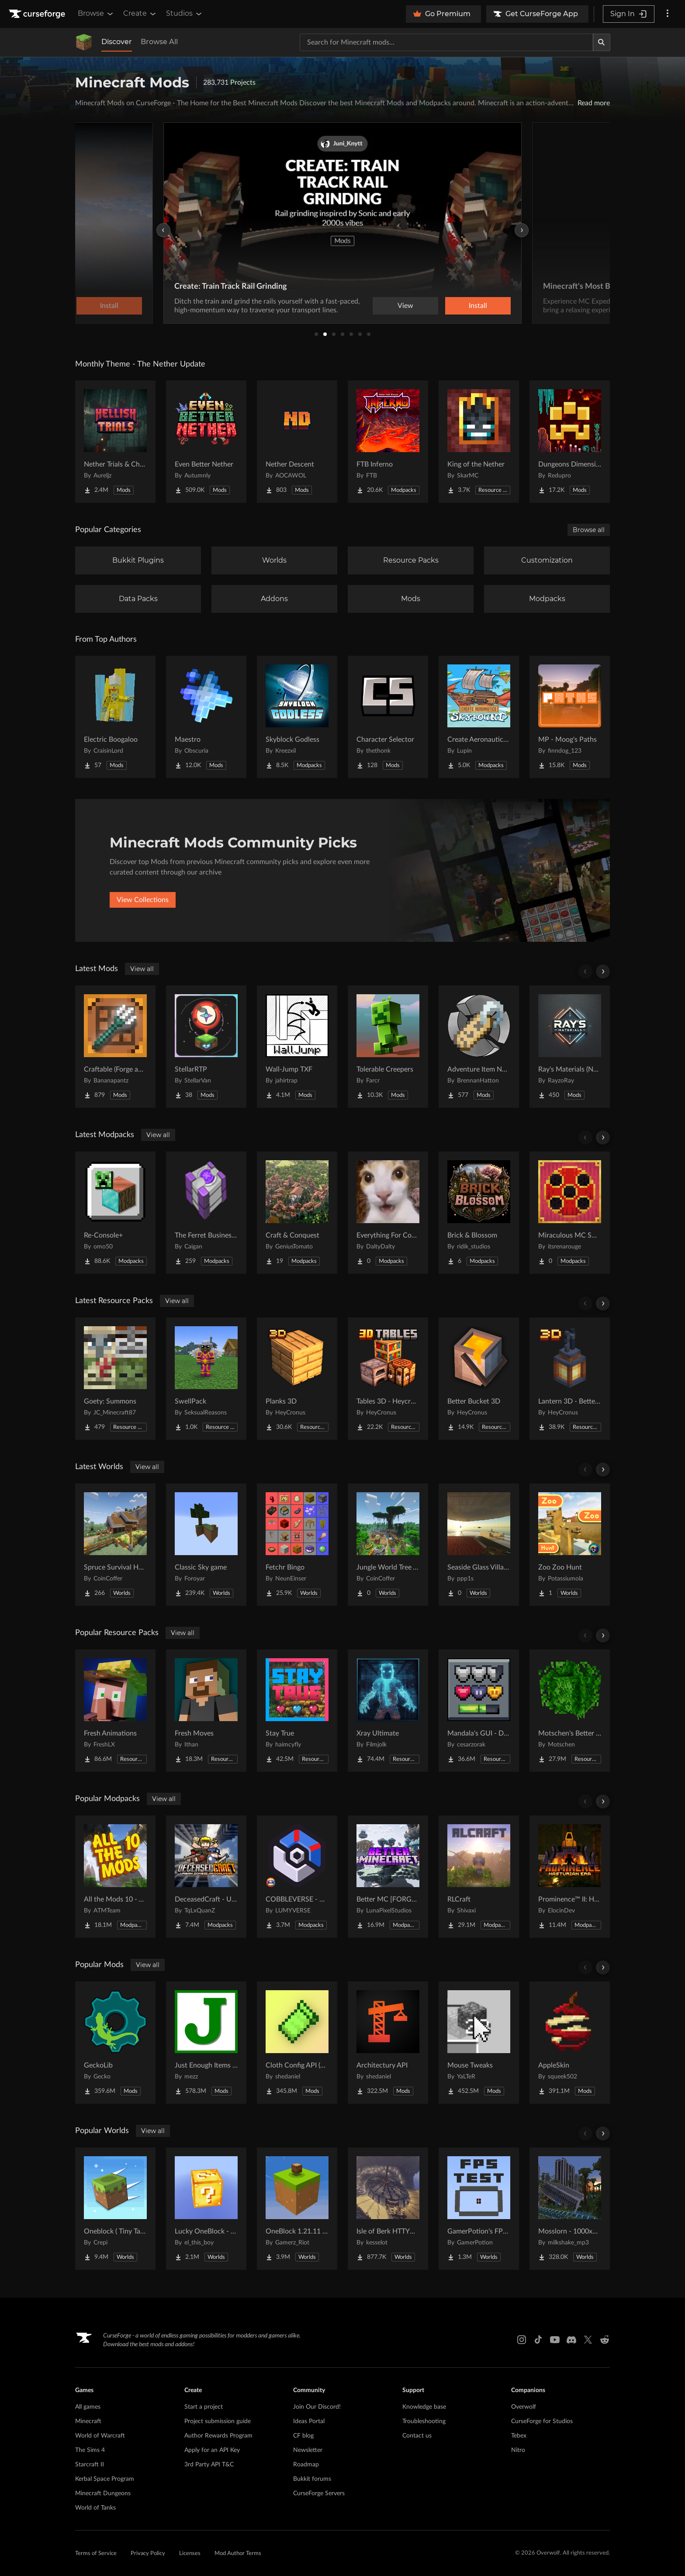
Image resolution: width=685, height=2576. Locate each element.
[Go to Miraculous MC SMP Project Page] (569, 1212)
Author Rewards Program (218, 2436)
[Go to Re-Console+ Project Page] (115, 1212)
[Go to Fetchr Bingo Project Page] (297, 1544)
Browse (96, 13)
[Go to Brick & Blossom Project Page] (479, 1212)
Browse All (159, 42)
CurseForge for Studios (542, 2421)
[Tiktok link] (538, 2339)
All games (87, 2407)
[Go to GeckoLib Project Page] (115, 2042)
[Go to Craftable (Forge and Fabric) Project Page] (115, 1046)
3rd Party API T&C (209, 2465)
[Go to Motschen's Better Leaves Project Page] (569, 1710)
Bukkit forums (312, 2479)
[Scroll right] (603, 972)
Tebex (518, 2436)
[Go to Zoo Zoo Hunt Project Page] (569, 1544)
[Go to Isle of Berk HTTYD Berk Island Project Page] (388, 2208)
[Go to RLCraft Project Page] (479, 1876)
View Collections (143, 899)
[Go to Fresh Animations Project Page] (115, 1710)
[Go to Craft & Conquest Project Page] (297, 1212)
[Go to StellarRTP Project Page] (206, 1046)
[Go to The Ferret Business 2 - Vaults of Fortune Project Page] (206, 1212)
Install (478, 305)
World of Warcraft (100, 2436)
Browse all (589, 530)
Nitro (518, 2450)
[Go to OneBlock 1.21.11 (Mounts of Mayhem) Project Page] (297, 2208)
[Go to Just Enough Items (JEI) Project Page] (206, 2042)
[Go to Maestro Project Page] (206, 717)
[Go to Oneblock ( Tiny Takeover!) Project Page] (115, 2208)
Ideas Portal (309, 2421)
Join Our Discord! (317, 2407)
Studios (184, 13)
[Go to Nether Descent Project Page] (297, 441)
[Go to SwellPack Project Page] (206, 1378)
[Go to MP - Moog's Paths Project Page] (569, 717)
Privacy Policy (148, 2553)
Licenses (190, 2553)
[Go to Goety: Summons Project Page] (115, 1378)
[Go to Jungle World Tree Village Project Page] (388, 1544)
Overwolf (523, 2407)
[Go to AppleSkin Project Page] (569, 2042)
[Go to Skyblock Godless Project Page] (297, 717)
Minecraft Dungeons (103, 2493)
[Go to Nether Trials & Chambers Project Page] (115, 441)
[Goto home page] (38, 14)
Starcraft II (89, 2465)
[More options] (667, 14)
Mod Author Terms (237, 2553)
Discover (116, 42)
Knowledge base (424, 2407)
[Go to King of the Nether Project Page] (479, 441)
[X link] (588, 2339)
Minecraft (88, 2421)
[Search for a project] (446, 42)
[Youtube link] (555, 2339)
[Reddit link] (604, 2339)
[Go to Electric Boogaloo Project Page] (115, 717)
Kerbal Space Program (104, 2479)
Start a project (203, 2407)
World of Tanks (95, 2508)
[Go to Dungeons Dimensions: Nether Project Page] (569, 441)
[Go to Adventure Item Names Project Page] (479, 1046)
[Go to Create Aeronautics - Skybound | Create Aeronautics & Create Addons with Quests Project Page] (479, 717)
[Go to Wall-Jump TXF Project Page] (297, 1046)
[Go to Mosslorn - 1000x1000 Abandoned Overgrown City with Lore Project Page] (569, 2208)
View (405, 305)
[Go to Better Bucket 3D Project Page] (479, 1378)
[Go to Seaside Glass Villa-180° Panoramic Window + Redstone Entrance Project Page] (479, 1544)
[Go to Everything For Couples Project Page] (388, 1212)
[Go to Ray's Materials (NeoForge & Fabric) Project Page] (569, 1046)
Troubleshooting (424, 2421)
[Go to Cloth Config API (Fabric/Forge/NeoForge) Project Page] (297, 2042)
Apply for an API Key (212, 2450)
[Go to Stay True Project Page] (297, 1710)
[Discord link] (571, 2339)
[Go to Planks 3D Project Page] (297, 1378)
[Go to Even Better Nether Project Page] (206, 441)
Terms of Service (96, 2553)
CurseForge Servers (319, 2493)
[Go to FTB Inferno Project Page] (388, 441)
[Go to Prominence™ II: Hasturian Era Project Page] (569, 1876)
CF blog (303, 2436)
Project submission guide (217, 2421)
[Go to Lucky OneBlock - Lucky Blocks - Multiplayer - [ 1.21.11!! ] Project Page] (206, 2208)
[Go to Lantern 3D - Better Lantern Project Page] (569, 1378)
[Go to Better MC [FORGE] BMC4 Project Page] (388, 1876)
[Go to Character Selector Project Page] (388, 717)
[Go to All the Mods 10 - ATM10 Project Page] (115, 1876)
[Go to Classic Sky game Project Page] (206, 1544)
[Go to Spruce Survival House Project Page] (115, 1544)
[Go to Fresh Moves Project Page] (206, 1710)
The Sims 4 (90, 2450)
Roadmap (306, 2465)
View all (142, 969)
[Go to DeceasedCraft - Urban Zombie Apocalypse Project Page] (206, 1876)
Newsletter (307, 2450)
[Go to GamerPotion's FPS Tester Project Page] (479, 2208)
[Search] (601, 42)
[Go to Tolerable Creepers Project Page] (388, 1046)
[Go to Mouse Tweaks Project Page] (479, 2042)
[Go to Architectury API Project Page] (388, 2042)
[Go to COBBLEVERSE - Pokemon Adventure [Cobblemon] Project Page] (297, 1876)
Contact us (417, 2436)
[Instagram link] (521, 2339)
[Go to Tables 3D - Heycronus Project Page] (388, 1378)
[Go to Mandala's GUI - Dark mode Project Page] (479, 1710)
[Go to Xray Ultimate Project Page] (388, 1710)
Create (140, 13)
